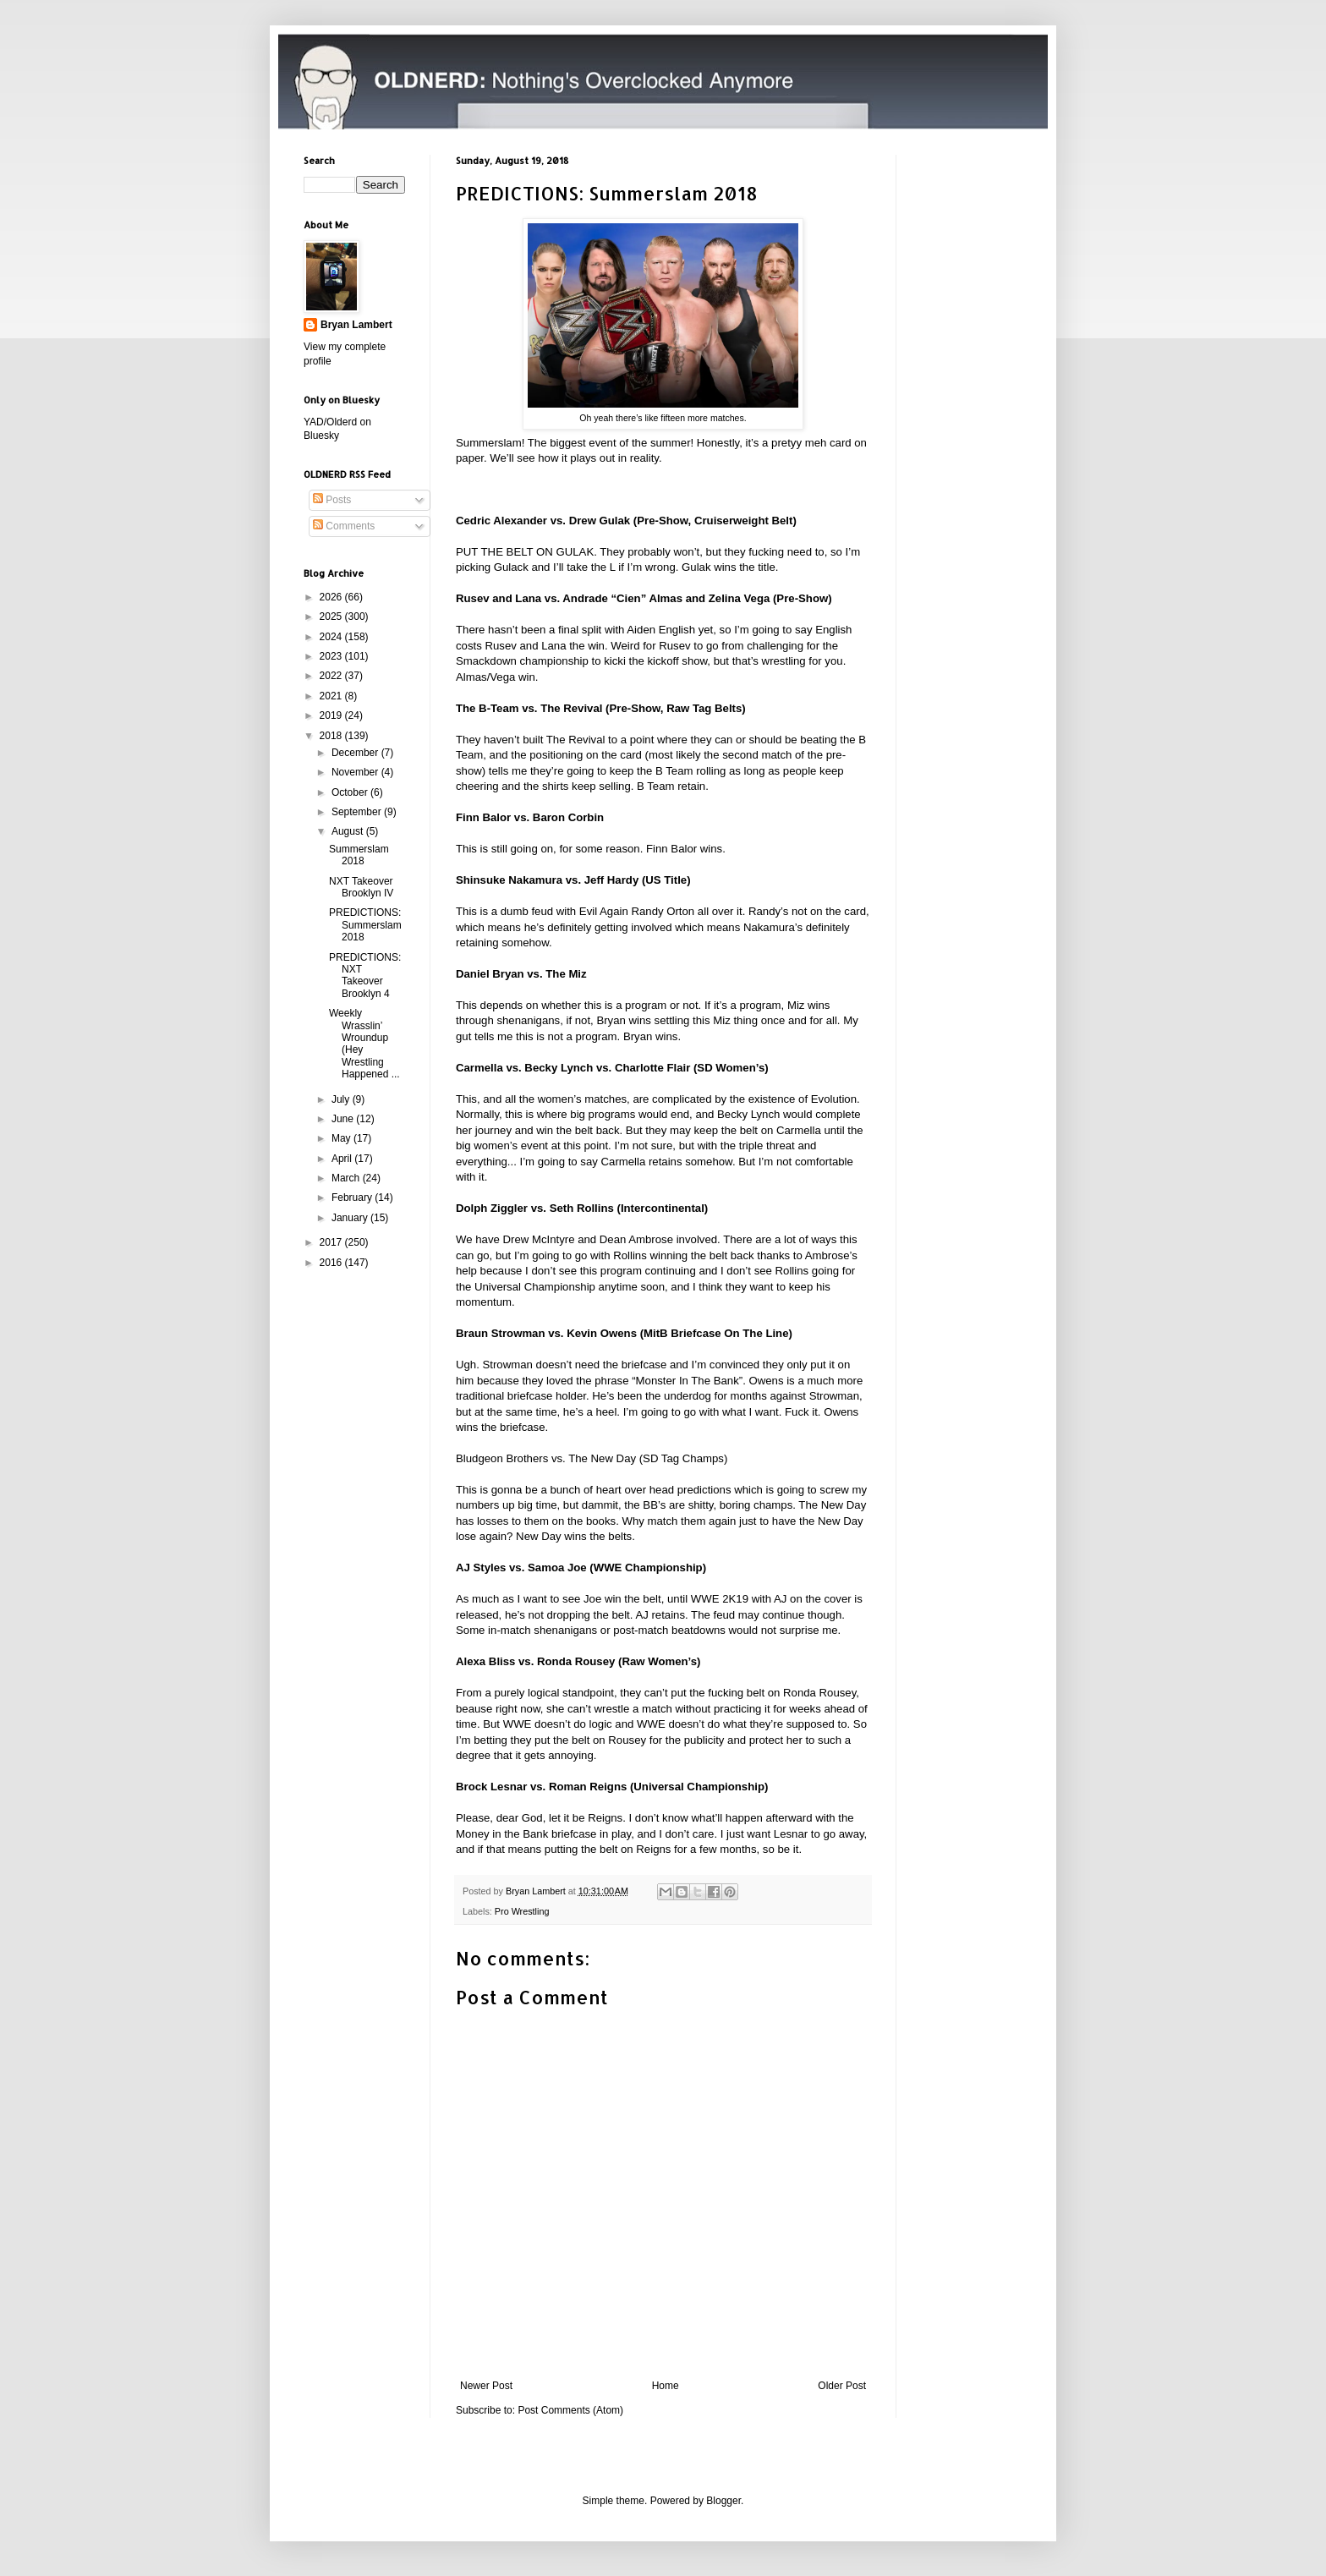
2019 (332, 715)
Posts (332, 500)
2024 (332, 637)
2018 (332, 736)
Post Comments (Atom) (570, 2410)
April (343, 1159)
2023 (332, 656)
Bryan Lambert (356, 325)
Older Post (842, 2386)
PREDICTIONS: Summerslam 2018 (365, 925)
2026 (332, 597)
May (342, 1138)
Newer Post (486, 2386)
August (349, 831)
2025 (332, 616)
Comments (344, 526)
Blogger (723, 2501)
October (351, 792)
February (353, 1197)
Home (665, 2386)
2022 (332, 676)
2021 (332, 696)
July (342, 1099)
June (344, 1119)
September (358, 812)
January (351, 1218)
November (356, 772)
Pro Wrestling (522, 1911)
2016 (332, 1263)
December (356, 753)
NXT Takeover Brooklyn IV (361, 887)
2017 (332, 1242)
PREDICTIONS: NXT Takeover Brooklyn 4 (365, 975)
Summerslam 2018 (359, 855)
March (347, 1178)
